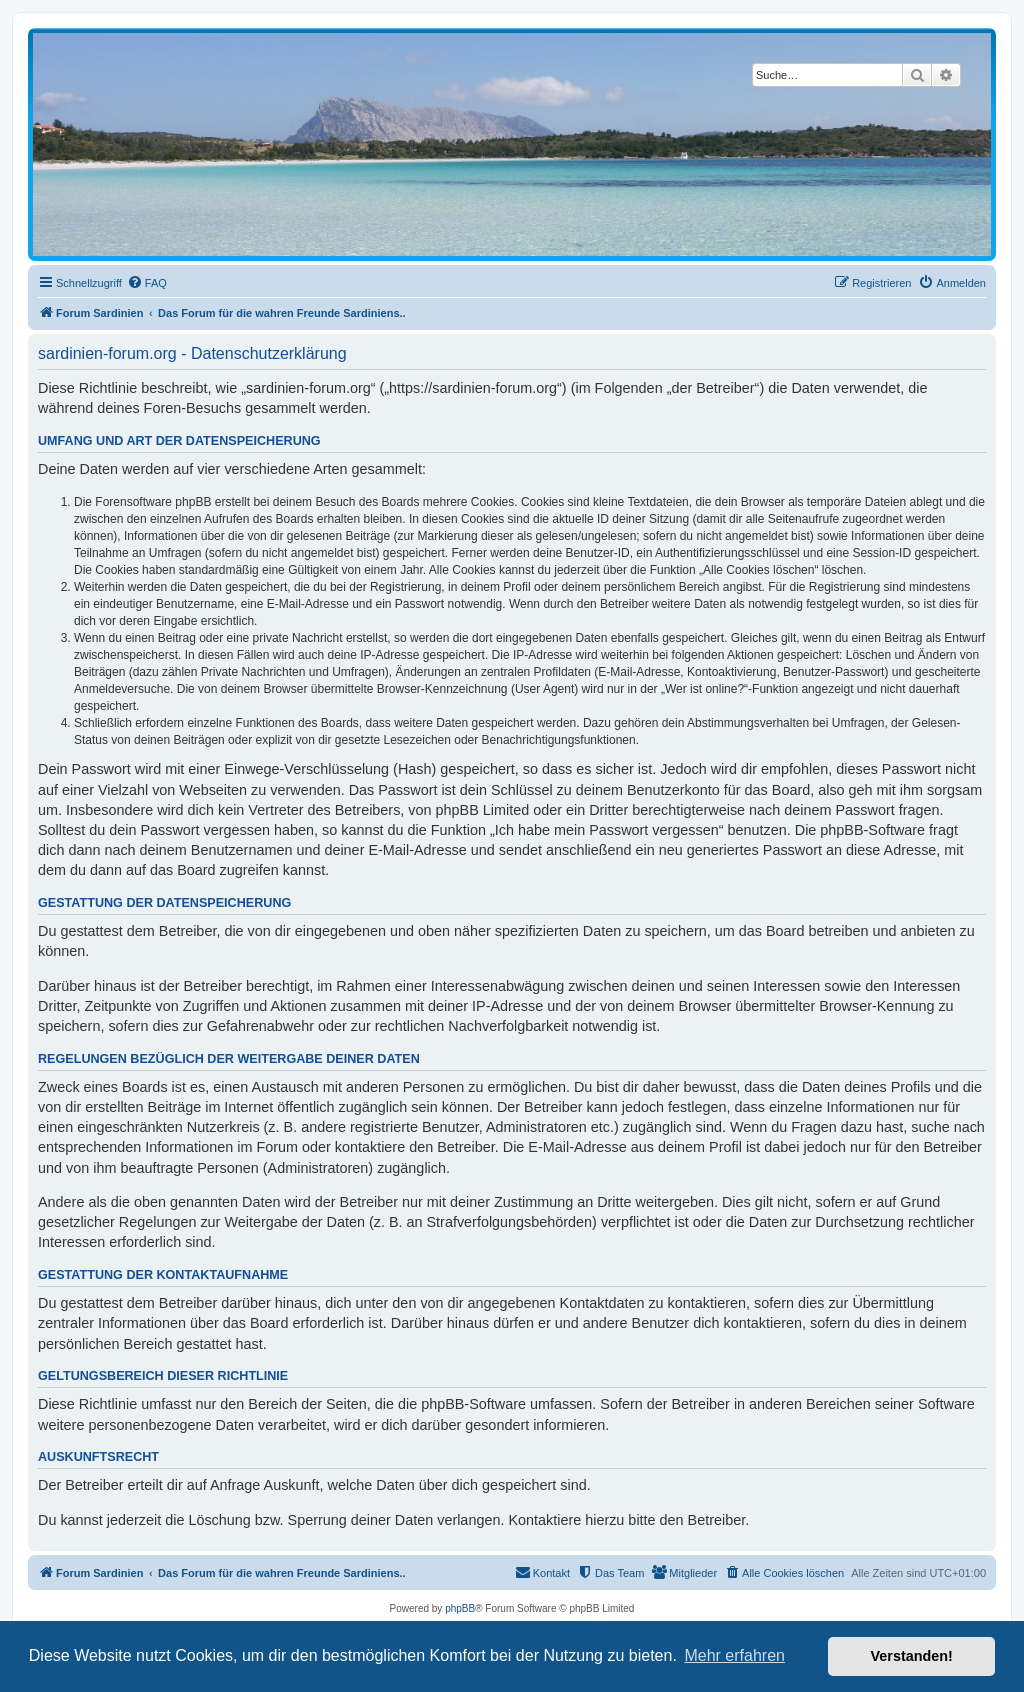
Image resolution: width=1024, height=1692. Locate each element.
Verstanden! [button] (912, 1656)
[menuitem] (147, 283)
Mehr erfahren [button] (734, 1655)
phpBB (460, 1608)
